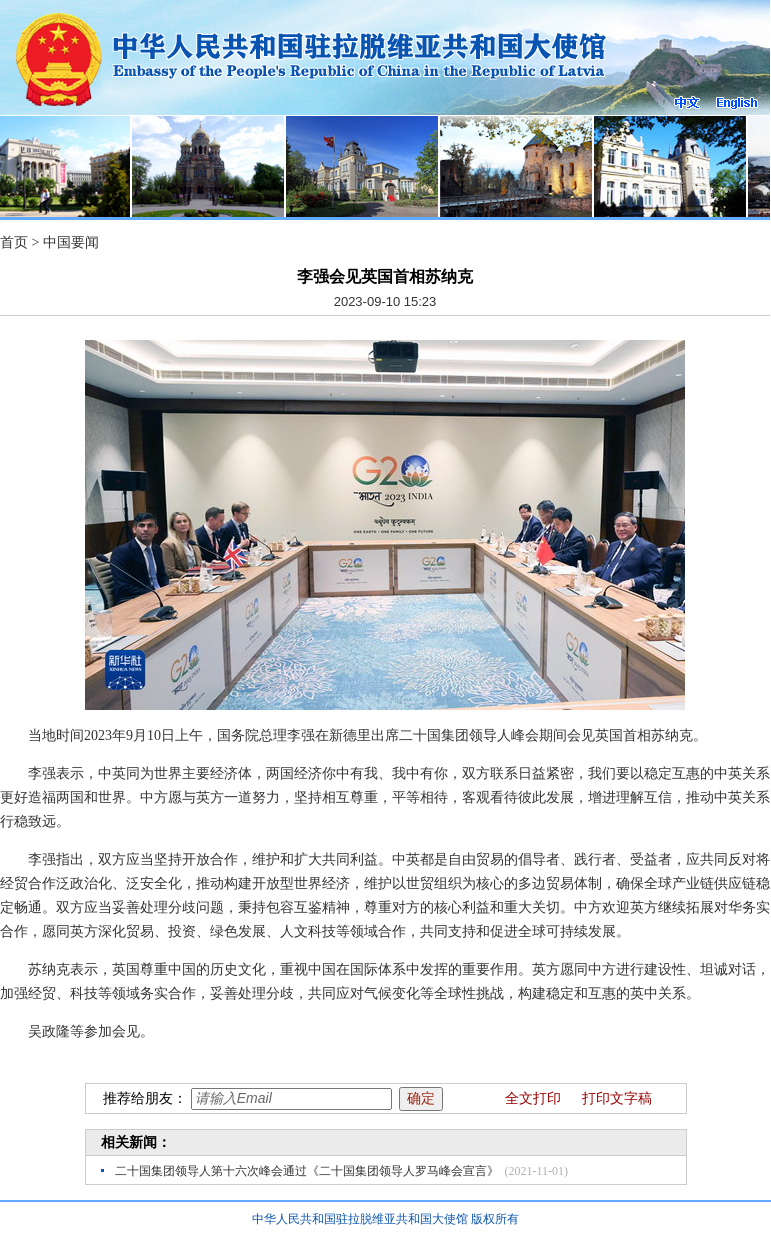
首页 (14, 242)
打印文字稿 (617, 1098)
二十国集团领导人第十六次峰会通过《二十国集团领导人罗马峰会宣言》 (307, 1171)
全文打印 (533, 1098)
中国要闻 (71, 242)
